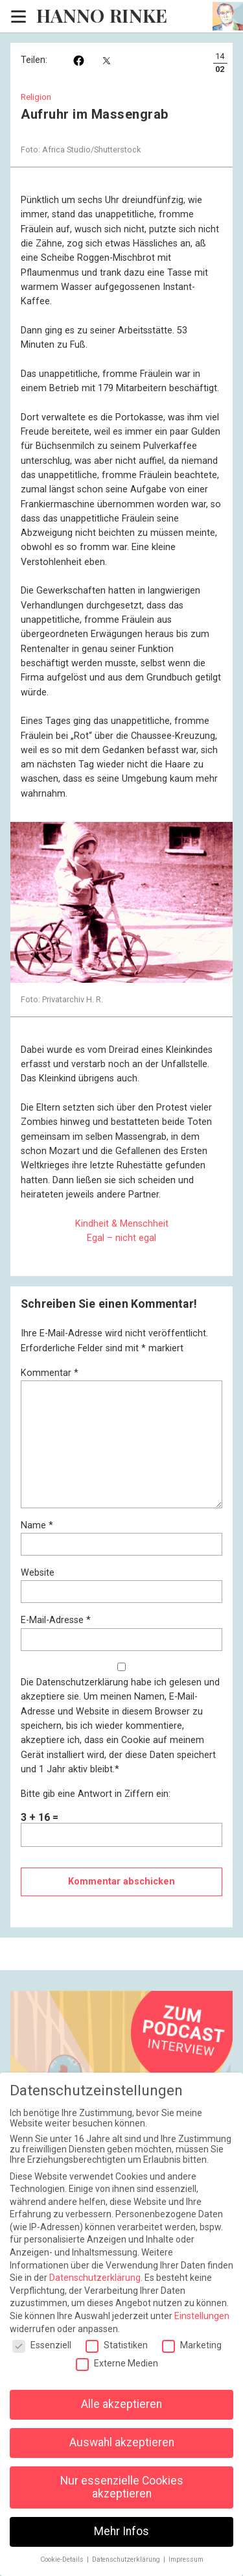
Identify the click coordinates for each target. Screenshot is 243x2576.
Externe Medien (117, 2363)
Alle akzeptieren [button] (121, 2404)
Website (37, 1572)
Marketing (192, 2345)
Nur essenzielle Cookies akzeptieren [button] (121, 2487)
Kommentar (49, 1372)
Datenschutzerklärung (82, 1682)
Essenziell (41, 2345)
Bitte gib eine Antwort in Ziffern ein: (95, 1794)
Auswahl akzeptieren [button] (121, 2442)
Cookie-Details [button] (63, 2559)
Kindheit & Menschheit (121, 1223)
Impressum (185, 2559)
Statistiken (117, 2345)
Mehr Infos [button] (121, 2531)
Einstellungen (201, 2316)
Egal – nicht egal (121, 1238)
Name (37, 1525)
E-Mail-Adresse (56, 1620)
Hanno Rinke (102, 16)
